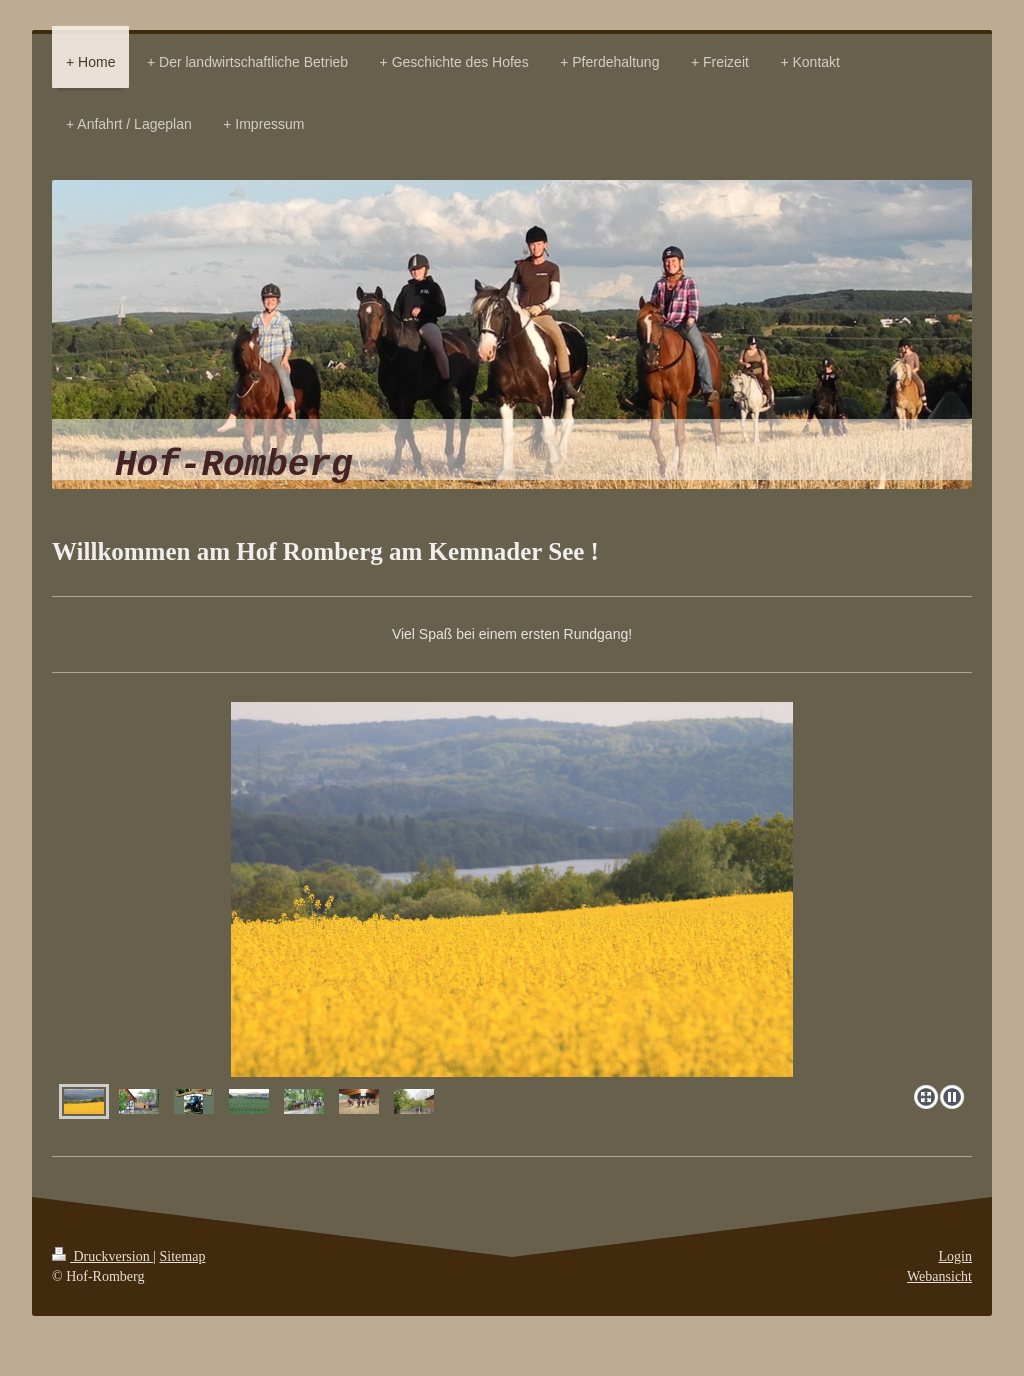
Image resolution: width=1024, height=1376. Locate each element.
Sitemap (183, 1256)
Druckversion (102, 1256)
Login (955, 1256)
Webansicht (939, 1276)
